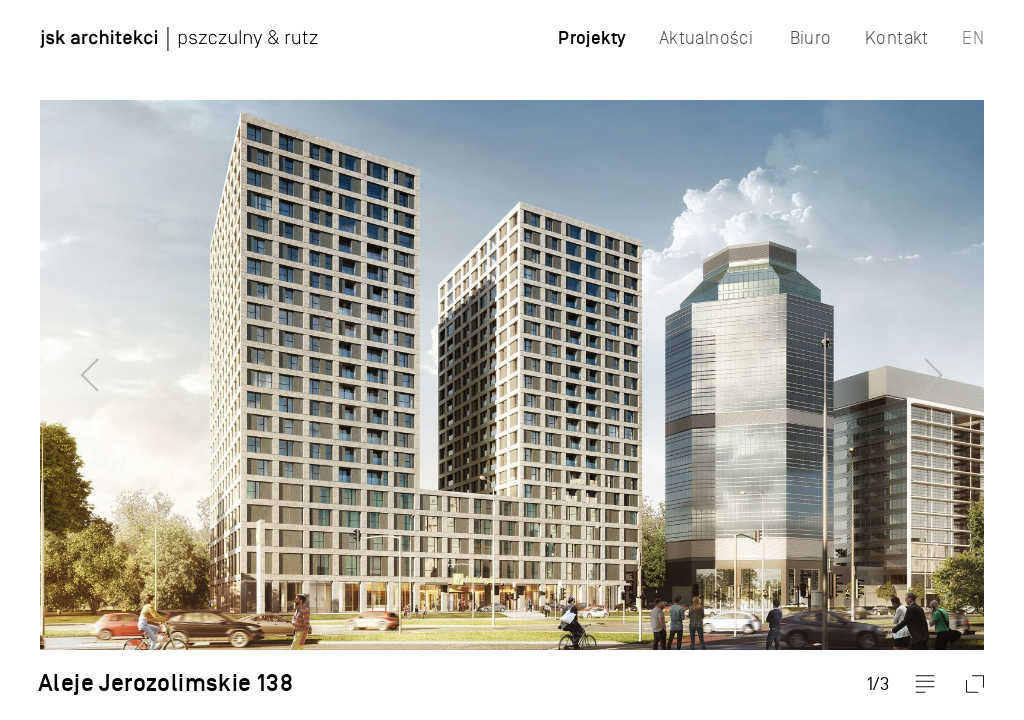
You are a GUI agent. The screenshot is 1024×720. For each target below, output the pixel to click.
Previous (55, 360)
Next (969, 360)
